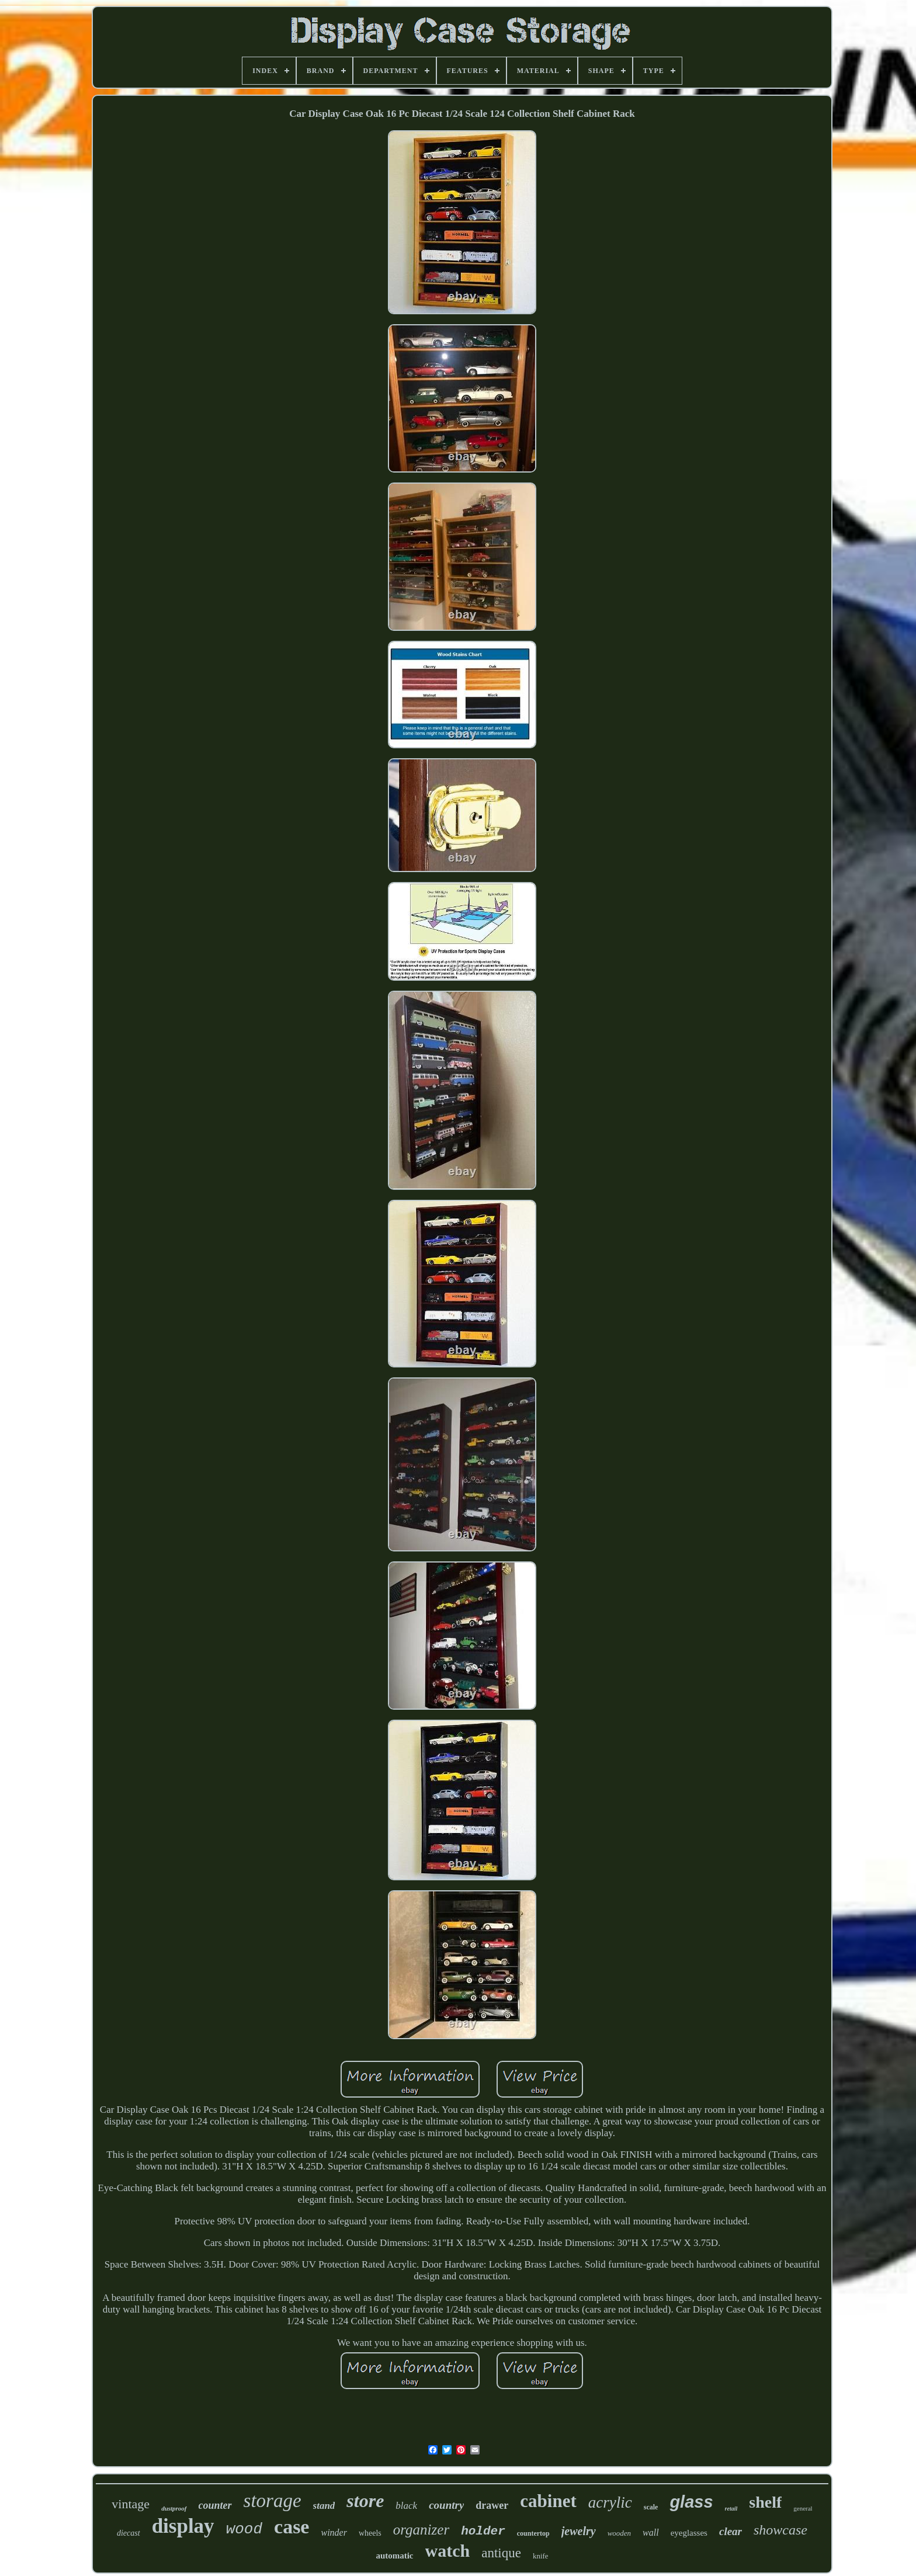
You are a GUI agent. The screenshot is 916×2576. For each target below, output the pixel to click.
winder (333, 2532)
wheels (370, 2533)
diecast (128, 2533)
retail (731, 2508)
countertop (533, 2533)
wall (651, 2532)
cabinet (548, 2501)
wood (244, 2529)
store (365, 2500)
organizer (421, 2529)
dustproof (173, 2508)
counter (215, 2505)
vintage (131, 2504)
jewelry (578, 2531)
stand (324, 2505)
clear (730, 2531)
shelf (765, 2502)
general (802, 2508)
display (183, 2526)
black (406, 2505)
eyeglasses (689, 2532)
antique (501, 2553)
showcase (780, 2529)
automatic (394, 2555)
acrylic (610, 2502)
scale (651, 2507)
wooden (619, 2533)
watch (447, 2550)
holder (483, 2531)
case (291, 2526)
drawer (492, 2505)
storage (272, 2500)
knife (541, 2555)
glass (691, 2501)
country (446, 2505)
